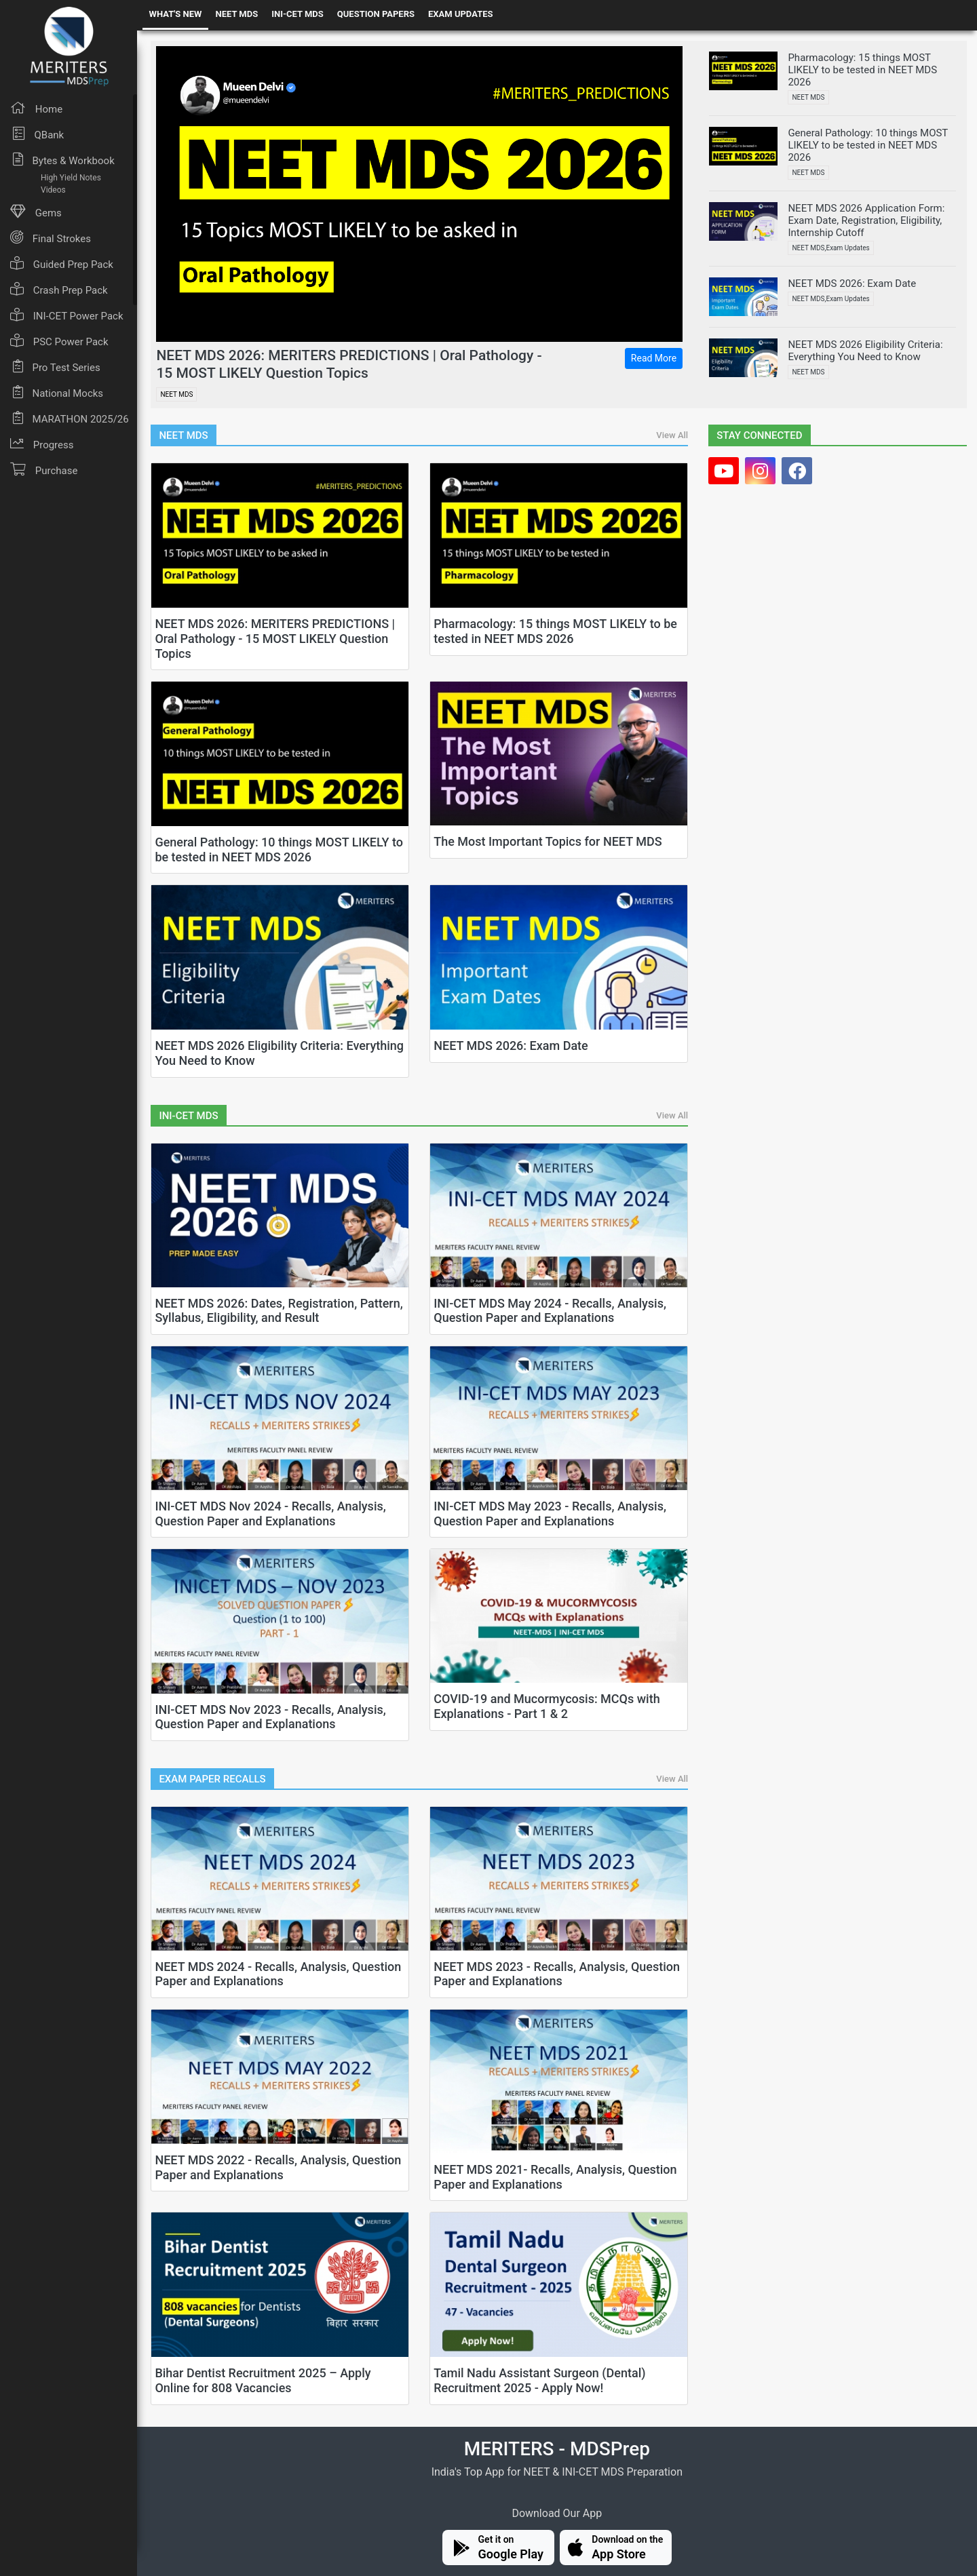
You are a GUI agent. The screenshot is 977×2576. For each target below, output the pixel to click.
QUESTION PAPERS (376, 14)
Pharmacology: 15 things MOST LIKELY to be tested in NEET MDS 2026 (555, 631)
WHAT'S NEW (175, 14)
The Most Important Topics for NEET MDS (548, 841)
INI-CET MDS (297, 14)
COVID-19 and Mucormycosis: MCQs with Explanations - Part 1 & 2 (546, 1706)
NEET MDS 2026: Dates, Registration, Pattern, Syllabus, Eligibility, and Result (278, 1310)
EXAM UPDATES (460, 14)
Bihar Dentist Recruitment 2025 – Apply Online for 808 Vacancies (262, 2380)
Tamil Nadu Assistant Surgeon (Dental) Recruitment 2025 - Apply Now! (539, 2380)
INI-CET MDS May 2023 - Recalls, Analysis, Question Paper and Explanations (550, 1513)
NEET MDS (236, 14)
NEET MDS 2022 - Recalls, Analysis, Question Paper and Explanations (278, 2167)
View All (672, 435)
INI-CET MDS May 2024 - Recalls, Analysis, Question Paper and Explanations (550, 1310)
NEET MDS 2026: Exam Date (511, 1045)
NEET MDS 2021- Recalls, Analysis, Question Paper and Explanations (555, 2176)
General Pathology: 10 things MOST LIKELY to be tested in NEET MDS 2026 (279, 849)
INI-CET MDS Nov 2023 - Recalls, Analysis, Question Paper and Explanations (270, 1717)
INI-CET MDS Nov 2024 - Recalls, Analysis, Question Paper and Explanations (270, 1513)
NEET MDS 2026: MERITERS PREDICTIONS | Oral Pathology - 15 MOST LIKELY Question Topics (348, 363)
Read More (653, 358)
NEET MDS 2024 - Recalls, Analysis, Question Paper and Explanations (278, 1974)
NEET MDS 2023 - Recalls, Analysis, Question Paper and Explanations (557, 1974)
